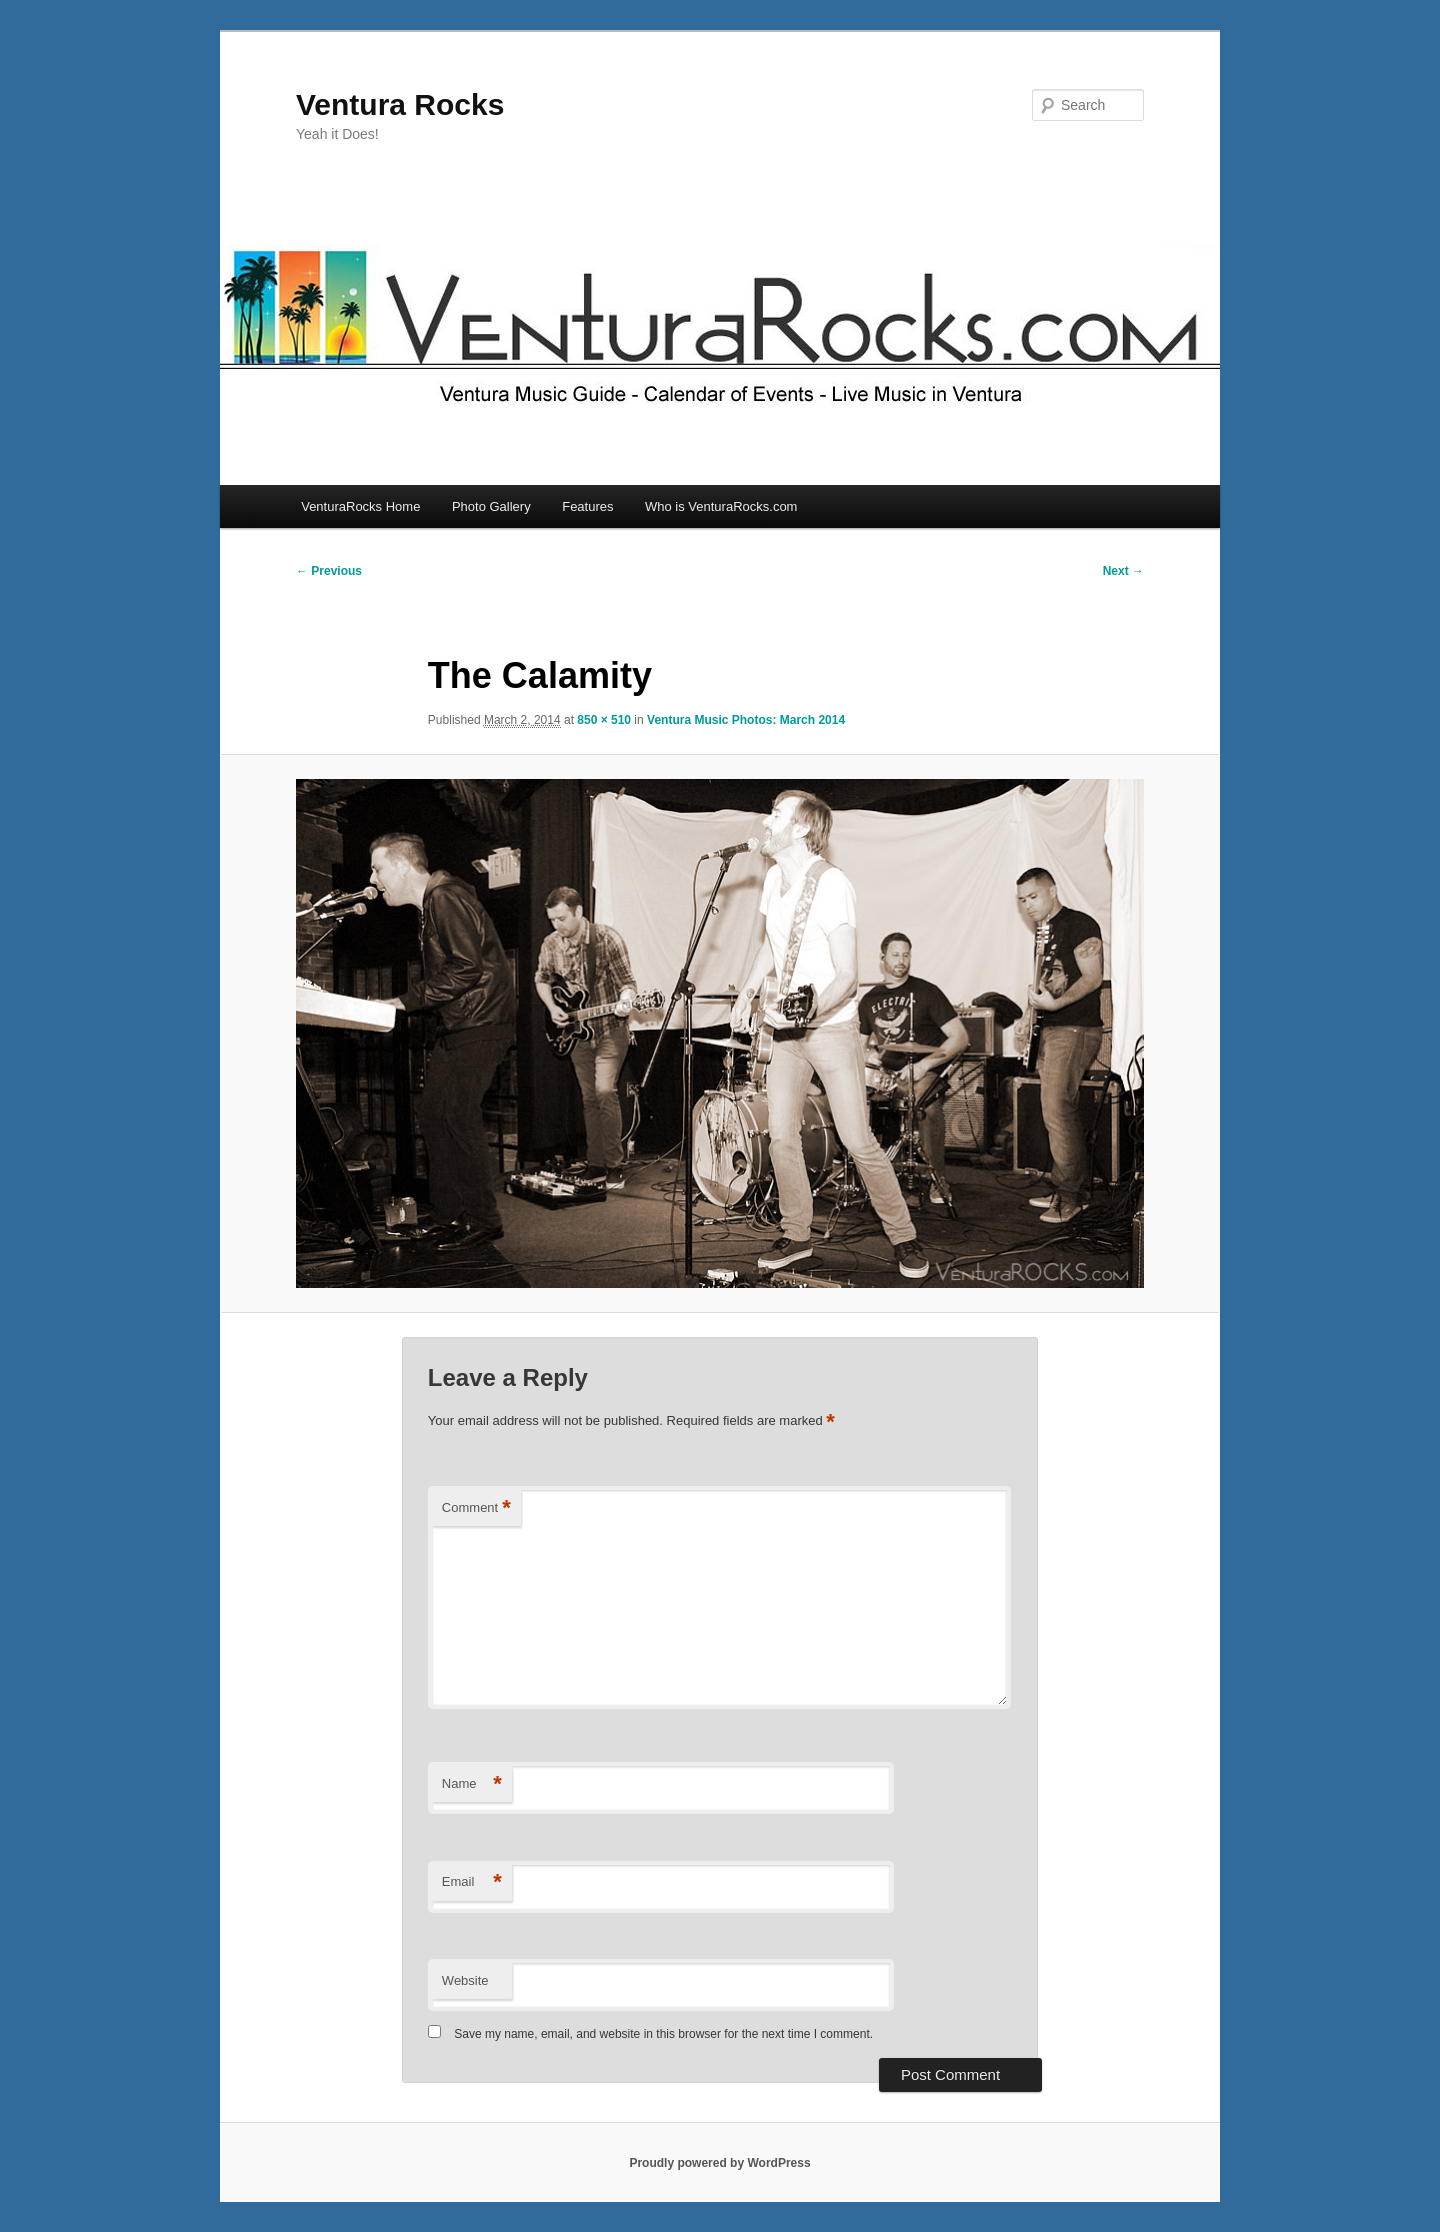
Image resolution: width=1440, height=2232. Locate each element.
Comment (476, 1508)
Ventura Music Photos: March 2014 (746, 720)
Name (472, 1784)
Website (465, 1980)
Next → (1123, 571)
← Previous (329, 571)
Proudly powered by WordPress (719, 2163)
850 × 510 (604, 720)
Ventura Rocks (400, 104)
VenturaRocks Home (360, 506)
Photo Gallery (491, 506)
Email (472, 1882)
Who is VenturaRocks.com (721, 506)
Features (587, 506)
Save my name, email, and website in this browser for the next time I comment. (663, 2034)
